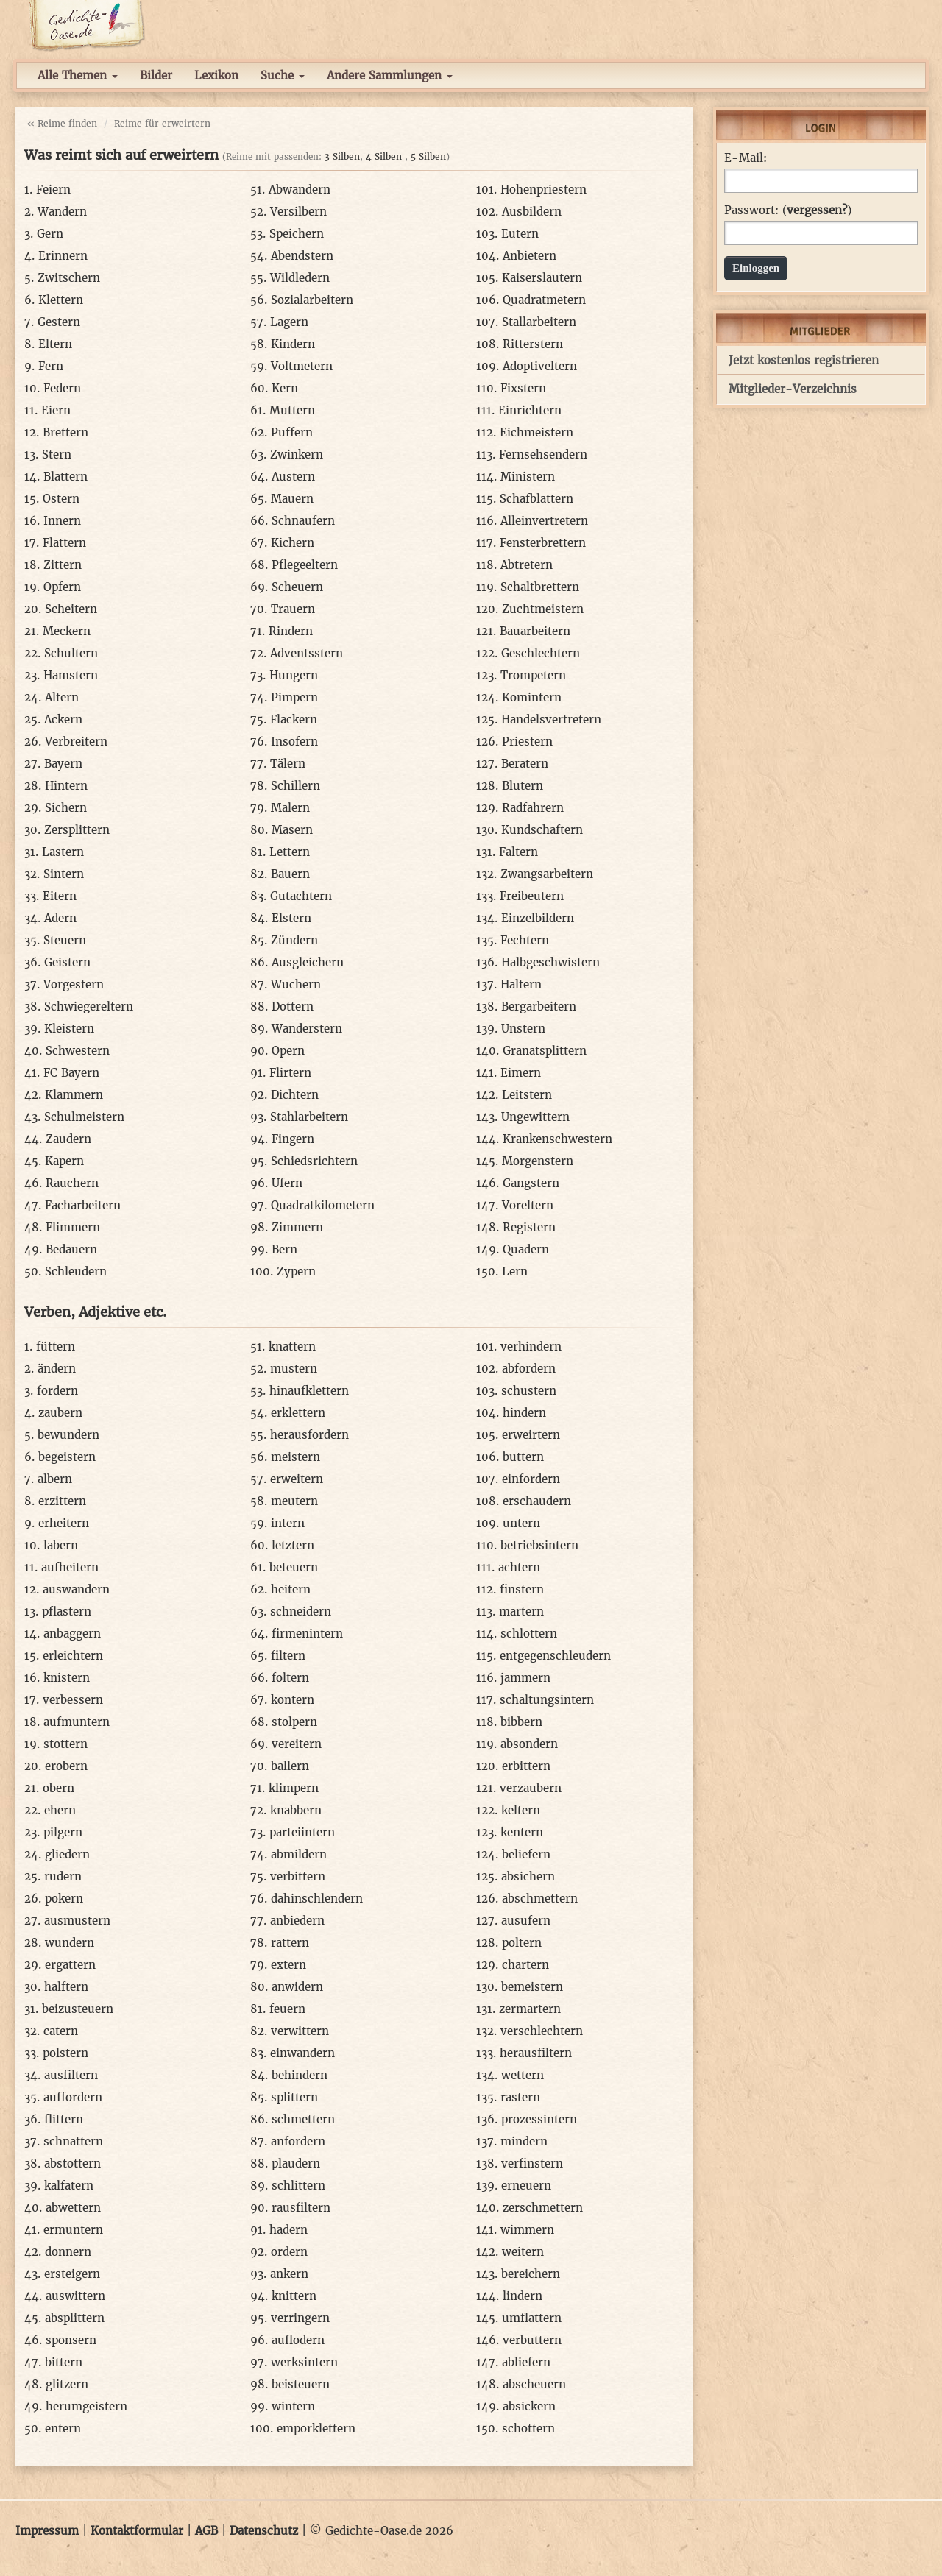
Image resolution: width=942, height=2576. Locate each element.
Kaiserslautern (542, 278)
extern (288, 1965)
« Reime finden (61, 123)
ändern (57, 1369)
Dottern (293, 1006)
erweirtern (531, 1435)
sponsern (71, 2340)
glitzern (67, 2384)
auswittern (75, 2296)
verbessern (73, 1700)
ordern (289, 2252)
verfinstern (532, 2163)
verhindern (531, 1347)
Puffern (292, 432)
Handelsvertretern (551, 719)
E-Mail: (745, 158)
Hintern (66, 786)
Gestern (59, 322)
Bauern (290, 874)
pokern (64, 1899)
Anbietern (529, 256)
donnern (68, 2252)
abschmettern (540, 1899)
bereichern (530, 2274)
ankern (289, 2274)
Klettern (60, 300)
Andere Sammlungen (390, 75)
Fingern (293, 1139)
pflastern (66, 1611)
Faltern (518, 852)
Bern (284, 1249)
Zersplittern (77, 830)
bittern (63, 2362)
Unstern (523, 1029)
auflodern (298, 2340)
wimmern (527, 2230)
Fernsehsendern (543, 454)
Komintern (532, 697)
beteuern (293, 1567)
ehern (60, 1810)
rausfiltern (301, 2208)
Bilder (156, 75)
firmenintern (307, 1634)
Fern (50, 366)
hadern (288, 2230)
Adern (60, 918)
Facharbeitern (83, 1205)
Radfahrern (533, 808)
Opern (288, 1051)
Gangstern (531, 1183)
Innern (62, 521)
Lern (515, 1271)
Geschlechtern (540, 653)
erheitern (63, 1523)
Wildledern (300, 278)
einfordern (531, 1479)
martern (521, 1611)
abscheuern (534, 2384)
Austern (293, 477)
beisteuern (301, 2384)
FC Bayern (71, 1073)
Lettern (289, 852)
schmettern (303, 2119)
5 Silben (428, 156)
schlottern (528, 1634)
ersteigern (72, 2274)
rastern (520, 2097)
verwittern (300, 2031)
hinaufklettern (309, 1391)
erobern (66, 1766)
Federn (62, 388)
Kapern (64, 1161)
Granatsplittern (545, 1051)
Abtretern (526, 565)
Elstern (291, 918)
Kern (285, 388)
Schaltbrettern (539, 587)
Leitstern (527, 1095)
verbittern (297, 1876)
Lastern (63, 852)
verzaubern (531, 1788)
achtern (519, 1567)
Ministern (527, 477)
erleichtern (73, 1656)
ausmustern (77, 1921)
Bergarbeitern (538, 1006)
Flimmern (73, 1227)
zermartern (530, 2009)
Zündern (294, 940)
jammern (525, 1678)
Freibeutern (532, 896)
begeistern (67, 1457)
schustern (528, 1391)
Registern (529, 1227)
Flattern (64, 543)
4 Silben (384, 156)
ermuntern (73, 2230)
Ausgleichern (308, 962)
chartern (525, 1965)
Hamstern (70, 675)
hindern (524, 1413)
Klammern (74, 1095)
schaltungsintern (547, 1700)
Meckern (67, 631)
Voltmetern (302, 366)
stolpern (294, 1722)
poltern (522, 1943)
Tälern (287, 764)
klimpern (294, 1788)
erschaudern (537, 1501)
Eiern (56, 410)
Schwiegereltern (88, 1006)
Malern (290, 808)
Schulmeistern (84, 1117)
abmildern (299, 1854)
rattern (290, 1943)
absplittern (75, 2318)
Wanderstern (307, 1029)
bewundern (68, 1435)
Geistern (67, 962)
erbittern (526, 1766)
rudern (63, 1876)
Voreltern (527, 1205)
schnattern (73, 2141)
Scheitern (71, 609)
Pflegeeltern (305, 565)
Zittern (62, 565)
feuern (287, 2009)
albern (55, 1479)
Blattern (65, 477)
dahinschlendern (317, 1899)
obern (58, 1788)
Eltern (55, 344)
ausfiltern (71, 2075)
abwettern (73, 2208)
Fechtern (524, 940)
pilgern (62, 1832)
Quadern (526, 1249)
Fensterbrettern (543, 543)
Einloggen (755, 268)
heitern (291, 1589)
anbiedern (297, 1921)
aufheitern (70, 1567)
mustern (293, 1369)
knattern (292, 1347)
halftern (66, 1987)
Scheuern (297, 587)
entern (63, 2428)
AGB (206, 2531)
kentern (521, 1832)
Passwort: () (787, 210)
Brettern (65, 432)
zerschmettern (543, 2208)
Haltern (521, 984)
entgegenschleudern (555, 1656)
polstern (65, 2053)
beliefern (526, 1854)
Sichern (66, 808)
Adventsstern (306, 653)
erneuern (526, 2186)
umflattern (532, 2318)
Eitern (60, 896)
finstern (522, 1589)
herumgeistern (86, 2406)
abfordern (529, 1369)
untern (521, 1523)
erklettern (298, 1413)
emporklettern (316, 2428)
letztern (293, 1545)
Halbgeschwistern (550, 962)
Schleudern (76, 1271)
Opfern (62, 587)
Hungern (293, 675)
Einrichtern (530, 410)
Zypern (296, 1271)
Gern (50, 234)
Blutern (522, 786)
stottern (65, 1744)
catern (60, 2031)
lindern (522, 2296)
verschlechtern (541, 2031)
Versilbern (298, 212)
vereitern (297, 1744)
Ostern (61, 499)
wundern (69, 1943)
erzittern (62, 1501)
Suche (283, 75)
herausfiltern (536, 2053)
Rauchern (72, 1183)
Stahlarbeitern (309, 1117)
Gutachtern (301, 896)
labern (60, 1545)
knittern (294, 2296)
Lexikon (216, 75)
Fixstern (523, 388)
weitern (523, 2252)
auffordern (72, 2097)
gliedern (67, 1854)
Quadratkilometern (323, 1205)
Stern (56, 454)
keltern (520, 1810)
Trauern (293, 609)
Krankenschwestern (557, 1139)
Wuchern (296, 984)
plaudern (296, 2163)
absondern (529, 1744)
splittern (294, 2097)
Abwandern (299, 190)
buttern (523, 1457)
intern (288, 1523)
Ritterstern (533, 344)
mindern (524, 2141)
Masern (292, 830)
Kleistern (69, 1029)
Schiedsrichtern (314, 1161)
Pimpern (294, 697)
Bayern (63, 764)
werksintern (304, 2362)
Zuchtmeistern (543, 609)
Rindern (291, 631)
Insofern (294, 742)
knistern (66, 1678)
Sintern (63, 874)
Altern (62, 697)
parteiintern (302, 1832)
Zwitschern (69, 278)
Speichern (296, 234)
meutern (294, 1501)
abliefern (526, 2362)
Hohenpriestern (543, 190)
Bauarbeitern (535, 631)
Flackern (293, 719)
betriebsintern (539, 1545)
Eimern (520, 1073)
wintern (293, 2406)
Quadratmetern (544, 300)
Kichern (292, 543)
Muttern (292, 410)
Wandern (62, 212)
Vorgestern (73, 984)
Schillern (295, 786)
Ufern (287, 1183)
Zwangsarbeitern (546, 874)
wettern (522, 2075)
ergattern (70, 1965)
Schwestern (78, 1051)
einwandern (302, 2053)
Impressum (47, 2531)
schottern (528, 2428)
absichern (528, 1876)
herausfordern (309, 1435)
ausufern (525, 1921)
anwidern (297, 1987)
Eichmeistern (536, 432)
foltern (290, 1678)
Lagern (289, 322)
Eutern (520, 234)
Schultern (71, 653)
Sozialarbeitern (312, 300)
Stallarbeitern (539, 322)
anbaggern (72, 1634)
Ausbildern (532, 212)
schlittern (298, 2186)
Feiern (53, 190)
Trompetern (533, 675)
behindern (299, 2075)
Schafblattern (536, 499)
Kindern (293, 344)
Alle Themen (78, 75)
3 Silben (342, 156)
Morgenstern (537, 1161)
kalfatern (68, 2186)
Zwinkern (296, 454)
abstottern (72, 2163)
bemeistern (532, 1987)
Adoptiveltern (540, 366)
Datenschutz (264, 2531)
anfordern (298, 2141)
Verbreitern (76, 742)
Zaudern (68, 1139)
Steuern (64, 940)
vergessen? (817, 210)
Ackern (63, 719)
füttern (55, 1347)
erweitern (296, 1479)
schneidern (300, 1611)
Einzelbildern (537, 918)
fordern (57, 1391)
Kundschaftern (542, 830)
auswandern (76, 1589)
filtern (288, 1656)
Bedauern (71, 1249)
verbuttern (532, 2340)
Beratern (524, 764)
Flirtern (290, 1073)
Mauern (292, 499)
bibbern (521, 1722)
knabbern (296, 1810)
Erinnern (63, 256)
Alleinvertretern (544, 521)
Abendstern (302, 256)
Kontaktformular (137, 2531)
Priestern (527, 742)
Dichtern (295, 1095)
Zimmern (297, 1227)
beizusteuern (77, 2009)
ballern (290, 1766)
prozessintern (539, 2119)
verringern (300, 2318)
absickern (529, 2406)
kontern (292, 1700)
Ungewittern (535, 1117)
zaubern (60, 1413)
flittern (63, 2119)
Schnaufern (303, 521)
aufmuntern (76, 1722)
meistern (295, 1457)
